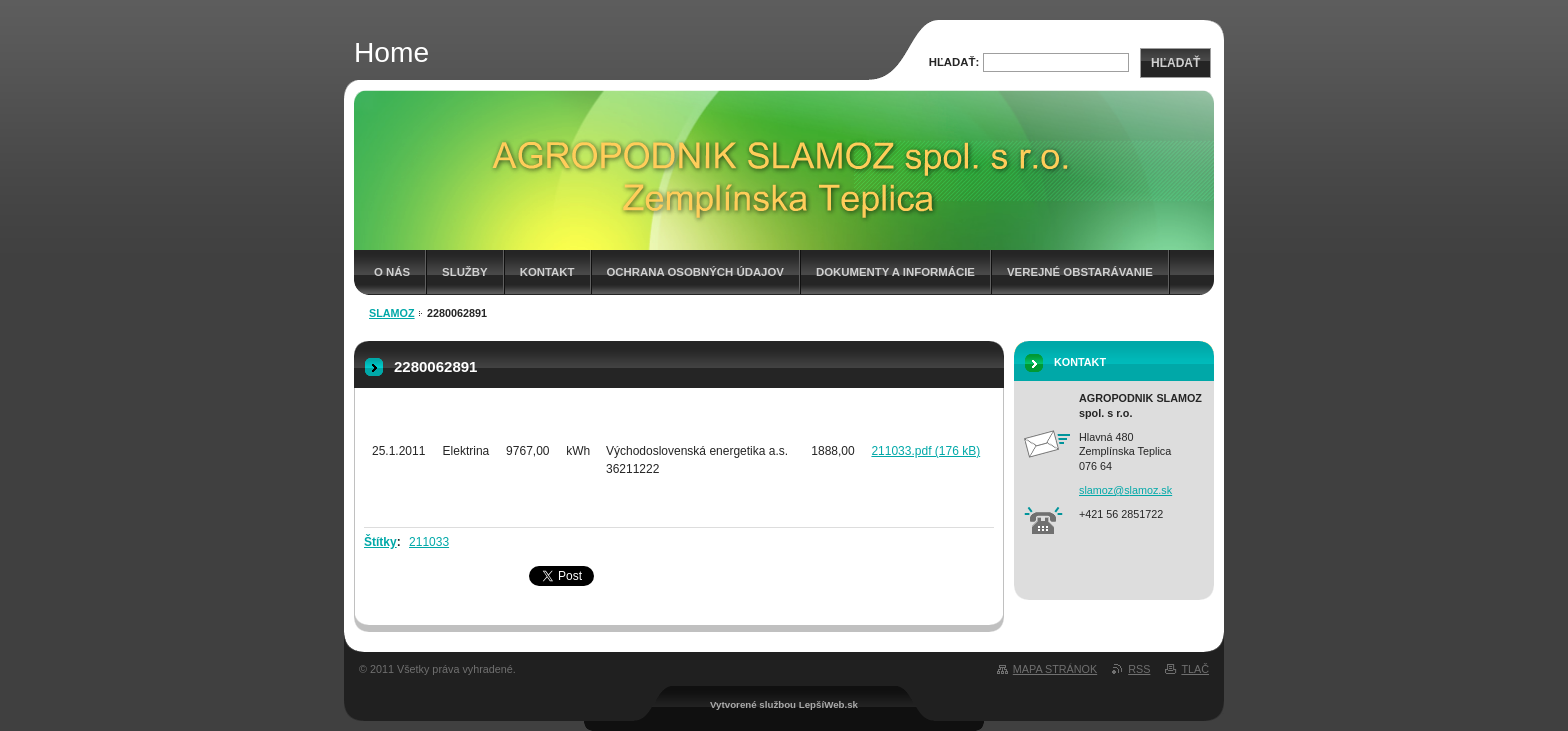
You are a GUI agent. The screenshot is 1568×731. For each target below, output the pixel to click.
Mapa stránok (1055, 669)
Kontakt (547, 272)
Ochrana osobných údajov (695, 272)
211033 (429, 542)
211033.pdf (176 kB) (925, 451)
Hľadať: (954, 62)
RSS (1139, 669)
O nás (392, 272)
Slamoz (392, 313)
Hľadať (1175, 63)
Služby (465, 272)
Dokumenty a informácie (895, 272)
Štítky (380, 542)
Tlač (1195, 669)
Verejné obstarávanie (1080, 272)
